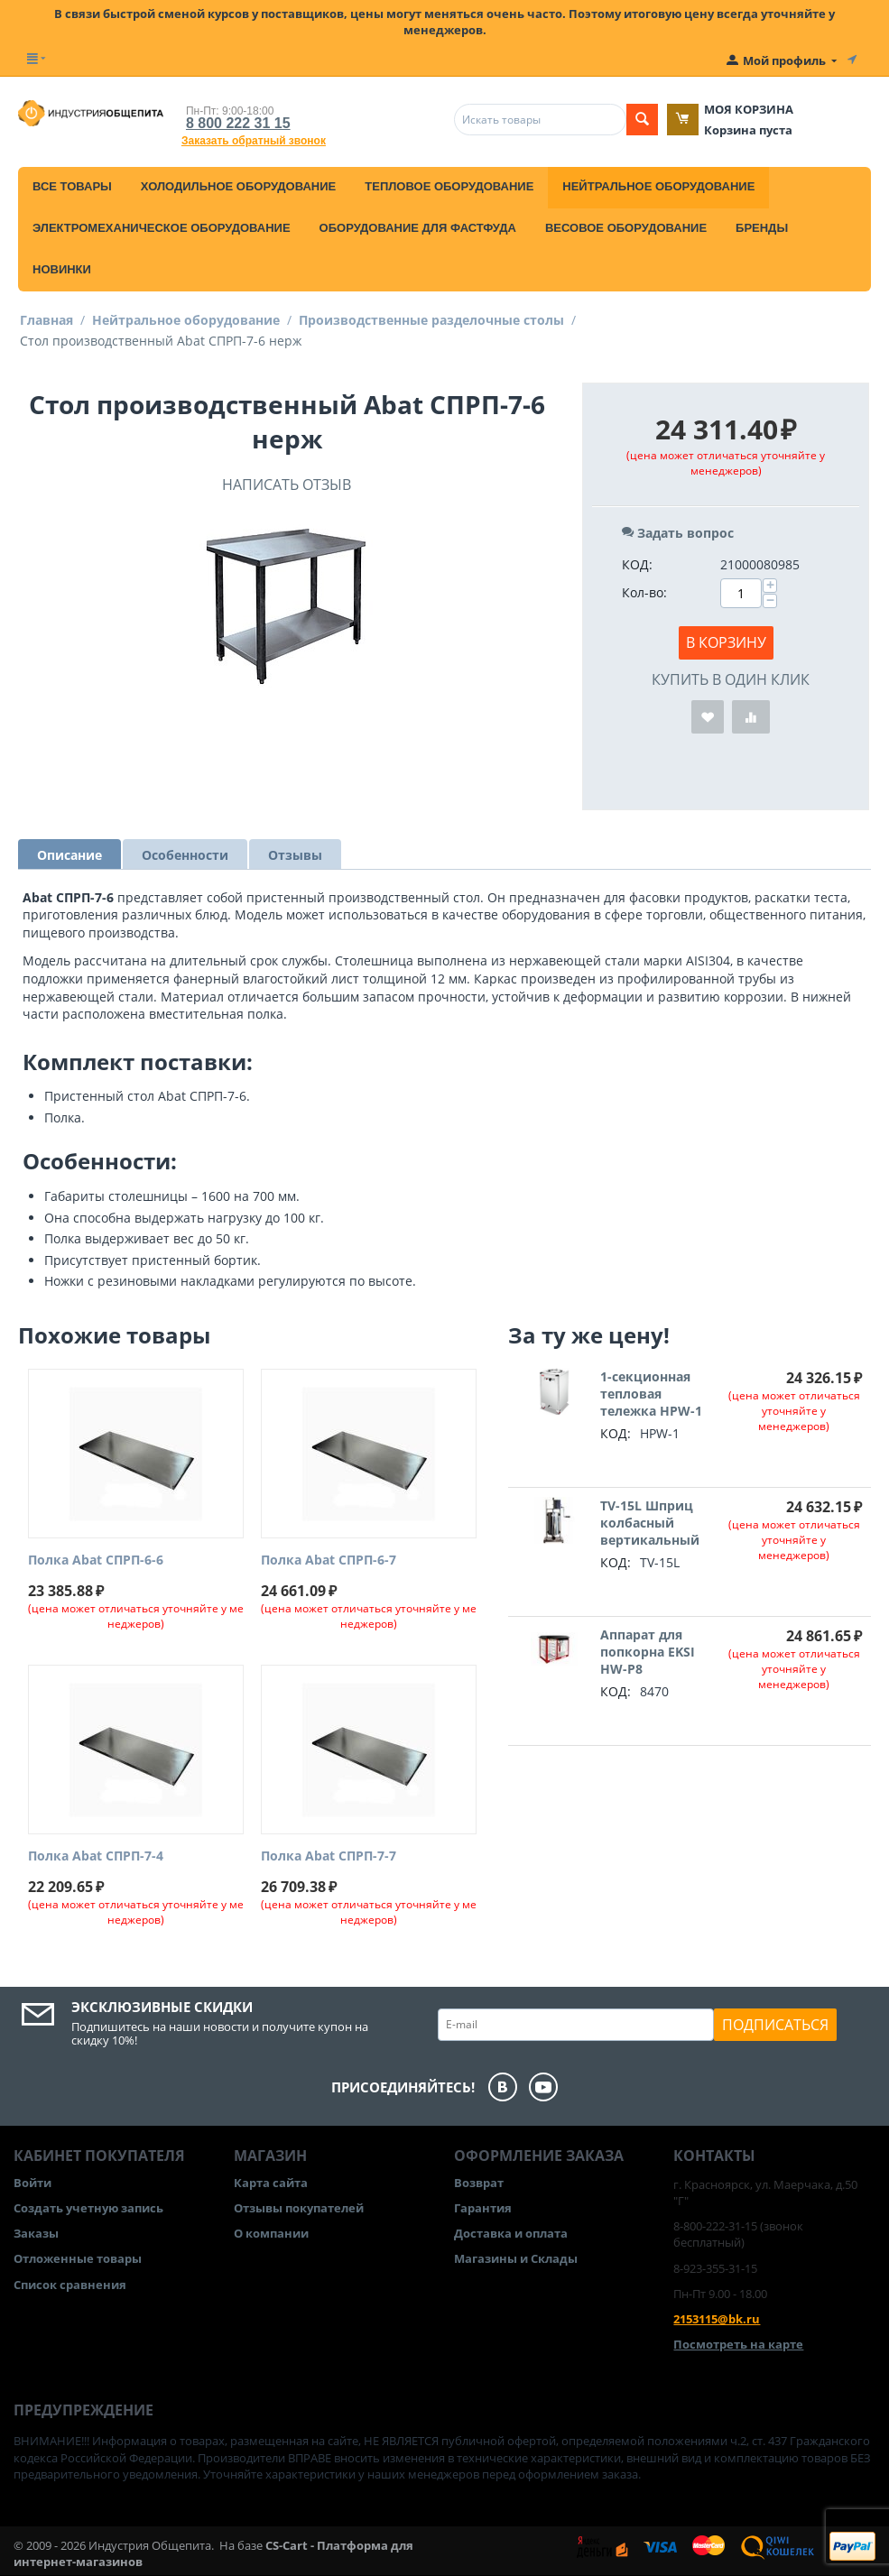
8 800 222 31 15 (238, 123)
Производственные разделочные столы (431, 319)
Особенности (185, 854)
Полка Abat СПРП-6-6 (95, 1560)
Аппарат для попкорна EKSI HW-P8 (647, 1651)
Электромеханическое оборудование (161, 228)
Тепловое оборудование (449, 186)
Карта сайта (271, 2182)
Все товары (72, 186)
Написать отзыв (286, 484)
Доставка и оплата (511, 2233)
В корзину (726, 642)
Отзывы (295, 854)
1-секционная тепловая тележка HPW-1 (651, 1393)
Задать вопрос (678, 532)
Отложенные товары (78, 2258)
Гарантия (483, 2208)
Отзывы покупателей (299, 2208)
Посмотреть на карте (738, 2344)
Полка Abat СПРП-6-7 (328, 1560)
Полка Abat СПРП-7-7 (328, 1856)
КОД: (637, 564)
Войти (32, 2182)
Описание (69, 854)
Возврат (479, 2182)
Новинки (61, 269)
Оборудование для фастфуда (417, 228)
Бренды (762, 228)
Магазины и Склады (516, 2258)
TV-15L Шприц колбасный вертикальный (649, 1522)
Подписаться (775, 2025)
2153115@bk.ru (716, 2319)
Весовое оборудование (626, 228)
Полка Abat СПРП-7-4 (95, 1856)
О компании (271, 2233)
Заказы (36, 2233)
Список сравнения (70, 2284)
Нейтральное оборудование (658, 186)
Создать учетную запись (88, 2208)
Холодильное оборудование (238, 186)
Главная (46, 319)
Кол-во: (644, 592)
